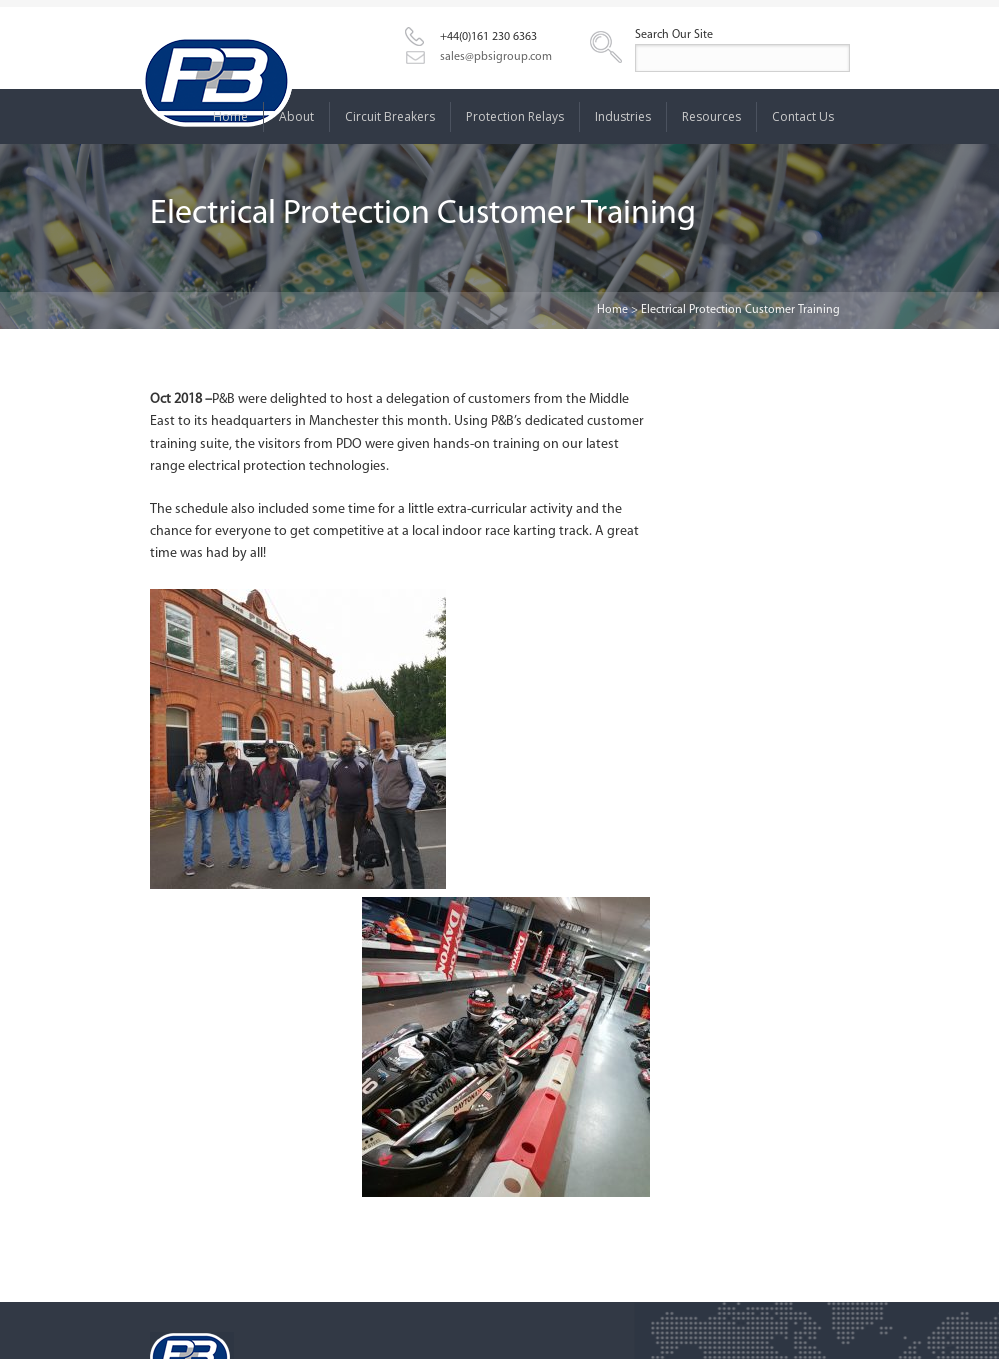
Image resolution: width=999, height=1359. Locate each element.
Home (612, 310)
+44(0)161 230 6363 (488, 37)
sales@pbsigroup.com (496, 57)
